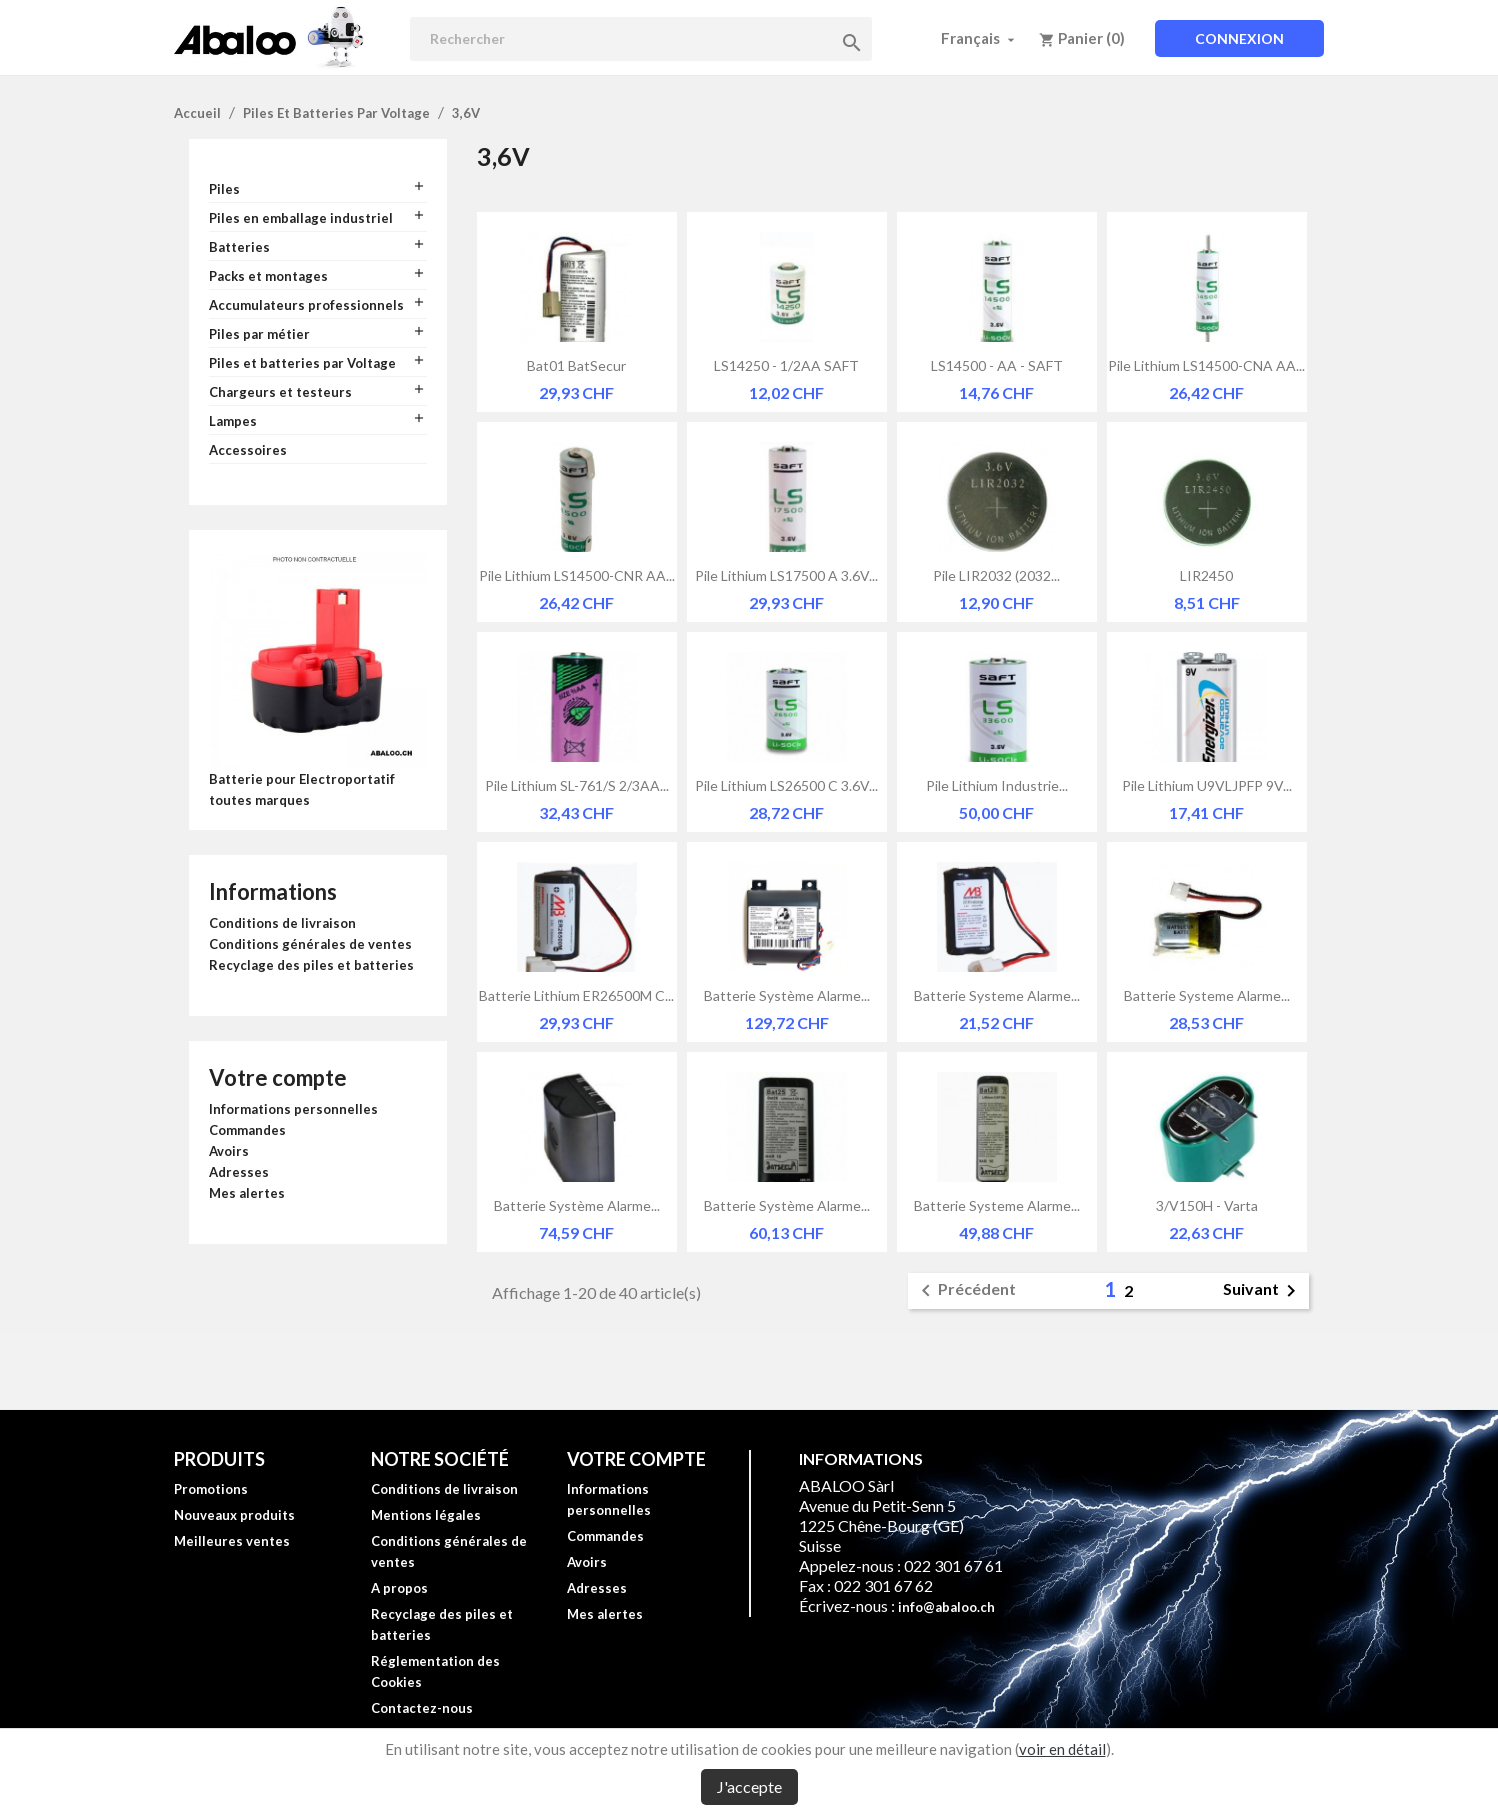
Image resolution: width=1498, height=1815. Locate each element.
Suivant (1263, 1291)
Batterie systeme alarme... (997, 995)
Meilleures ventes (232, 1541)
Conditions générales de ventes (310, 944)
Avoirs (229, 1151)
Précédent (965, 1291)
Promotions (211, 1489)
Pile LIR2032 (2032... (996, 575)
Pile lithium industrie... (997, 785)
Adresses (239, 1172)
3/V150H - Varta (1207, 1205)
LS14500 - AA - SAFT (997, 365)
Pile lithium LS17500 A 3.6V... (786, 575)
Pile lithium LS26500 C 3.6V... (786, 785)
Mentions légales (426, 1515)
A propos (399, 1588)
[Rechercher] (641, 39)
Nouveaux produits (234, 1515)
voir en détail (1062, 1749)
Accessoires (248, 450)
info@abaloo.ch (946, 1607)
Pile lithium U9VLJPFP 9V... (1207, 785)
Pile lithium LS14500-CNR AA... (577, 575)
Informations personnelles (293, 1109)
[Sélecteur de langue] (980, 38)
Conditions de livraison (282, 923)
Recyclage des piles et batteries (311, 965)
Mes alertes (247, 1193)
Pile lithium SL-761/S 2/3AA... (577, 785)
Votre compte (278, 1077)
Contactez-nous (422, 1708)
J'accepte (749, 1786)
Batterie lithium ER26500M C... (576, 995)
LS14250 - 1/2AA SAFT (786, 365)
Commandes (247, 1130)
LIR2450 (1206, 575)
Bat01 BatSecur (576, 365)
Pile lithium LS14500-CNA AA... (1206, 365)
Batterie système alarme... (787, 995)
